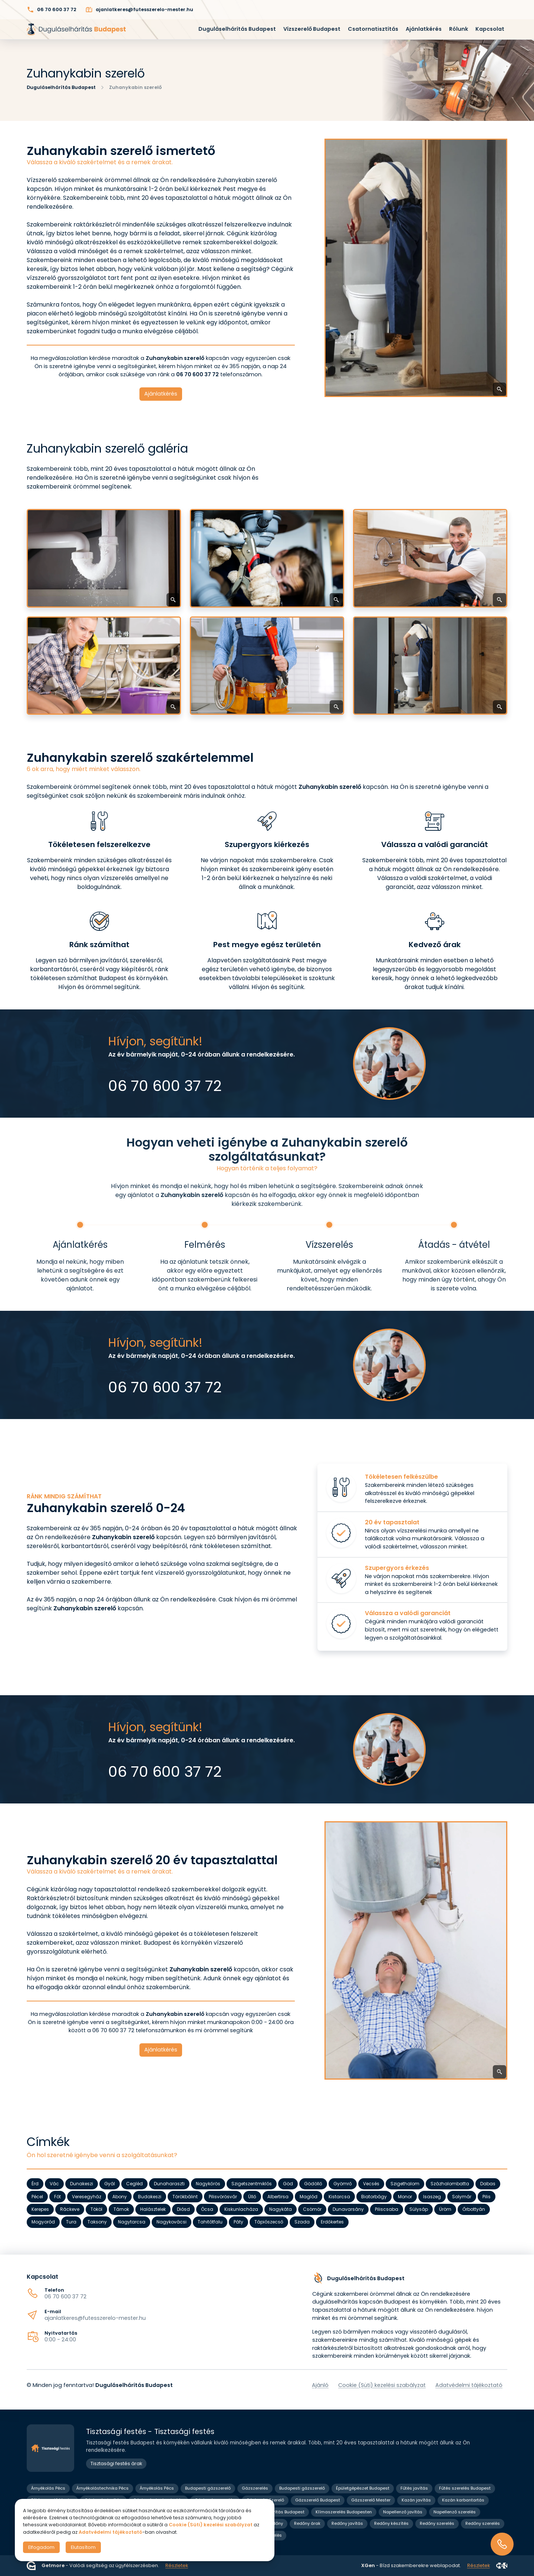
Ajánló (320, 2385)
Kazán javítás (416, 2500)
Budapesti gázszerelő (208, 2488)
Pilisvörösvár (223, 2196)
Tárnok (121, 2209)
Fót (57, 2196)
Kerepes (40, 2209)
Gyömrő (342, 2184)
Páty (238, 2222)
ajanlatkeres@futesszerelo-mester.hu (95, 2318)
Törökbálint (185, 2196)
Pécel (37, 2196)
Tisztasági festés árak (116, 2463)
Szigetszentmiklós (251, 2184)
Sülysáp (418, 2209)
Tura (71, 2222)
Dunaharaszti (169, 2184)
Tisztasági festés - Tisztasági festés (150, 2432)
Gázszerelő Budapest (317, 2500)
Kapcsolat (489, 29)
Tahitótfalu (210, 2222)
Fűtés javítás (414, 2488)
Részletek (176, 2565)
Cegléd (134, 2184)
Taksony (97, 2222)
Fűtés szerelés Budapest (465, 2488)
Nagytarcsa (131, 2222)
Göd (288, 2184)
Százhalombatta (450, 2184)
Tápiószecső (268, 2222)
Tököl (96, 2209)
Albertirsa (278, 2196)
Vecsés (371, 2184)
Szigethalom (404, 2184)
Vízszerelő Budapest (311, 29)
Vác (54, 2184)
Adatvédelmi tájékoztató (468, 2385)
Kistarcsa (339, 2196)
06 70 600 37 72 (65, 2296)
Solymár (461, 2196)
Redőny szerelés (437, 2523)
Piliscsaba (386, 2209)
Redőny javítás (347, 2523)
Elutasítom (83, 2547)
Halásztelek (153, 2209)
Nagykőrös (208, 2184)
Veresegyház (86, 2196)
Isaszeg (432, 2196)
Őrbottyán (473, 2209)
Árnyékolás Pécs (48, 2488)
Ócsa (207, 2209)
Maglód (308, 2196)
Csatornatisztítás (373, 29)
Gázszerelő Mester (370, 2500)
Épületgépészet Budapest (362, 2488)
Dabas (487, 2184)
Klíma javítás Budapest (279, 2512)
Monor (405, 2196)
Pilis (486, 2196)
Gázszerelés (255, 2488)
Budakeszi (149, 2196)
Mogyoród (43, 2222)
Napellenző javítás (402, 2512)
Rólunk (458, 29)
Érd (35, 2184)
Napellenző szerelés (455, 2512)
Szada (302, 2222)
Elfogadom (41, 2547)
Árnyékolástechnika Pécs (102, 2488)
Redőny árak (307, 2523)
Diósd (183, 2209)
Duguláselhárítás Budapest (237, 29)
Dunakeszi (81, 2184)
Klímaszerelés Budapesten (344, 2512)
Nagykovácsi (171, 2222)
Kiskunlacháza (241, 2209)
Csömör (312, 2209)
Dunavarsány (348, 2209)
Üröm (445, 2209)
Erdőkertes (332, 2222)
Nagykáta (280, 2209)
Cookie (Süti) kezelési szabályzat (382, 2385)
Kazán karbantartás (463, 2500)
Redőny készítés (391, 2523)
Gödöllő (313, 2184)
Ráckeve (69, 2209)
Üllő (252, 2196)
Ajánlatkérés (424, 29)
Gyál (109, 2184)
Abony (119, 2196)
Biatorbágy (374, 2196)
